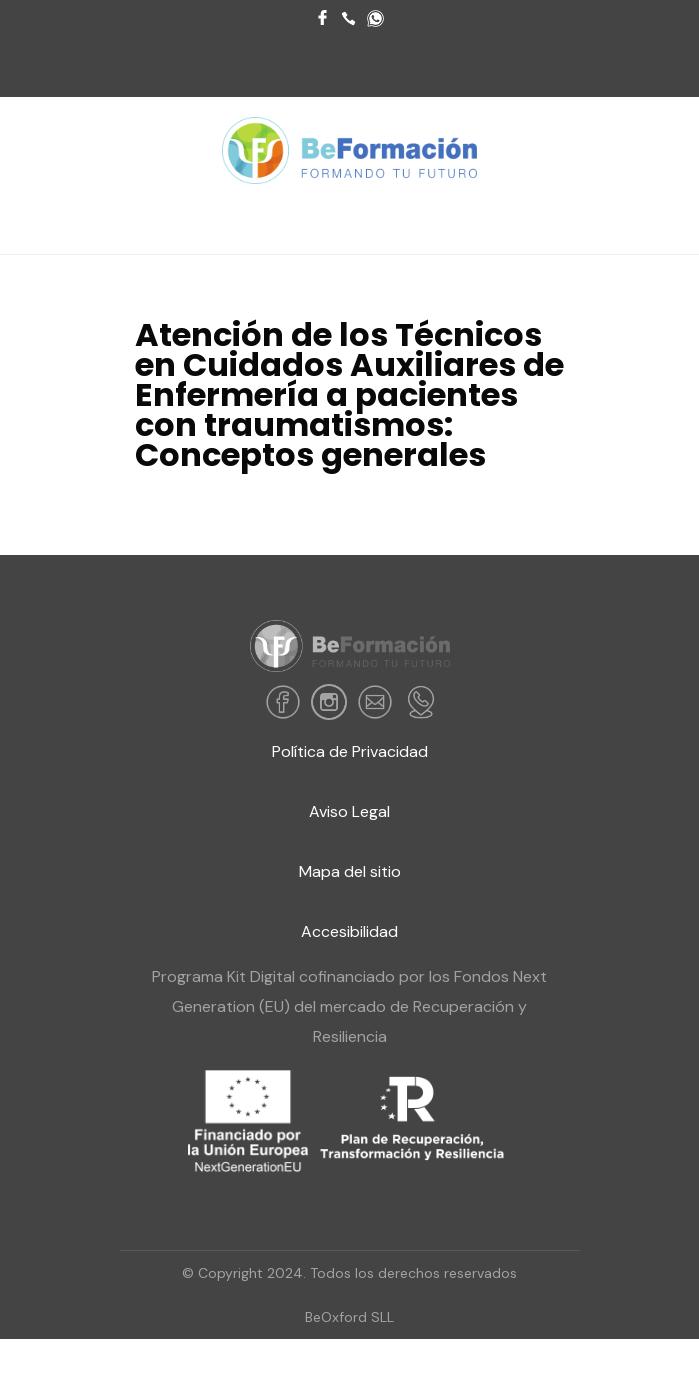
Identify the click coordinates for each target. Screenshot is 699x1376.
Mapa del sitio (350, 871)
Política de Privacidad (350, 751)
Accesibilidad (349, 931)
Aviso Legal (349, 811)
